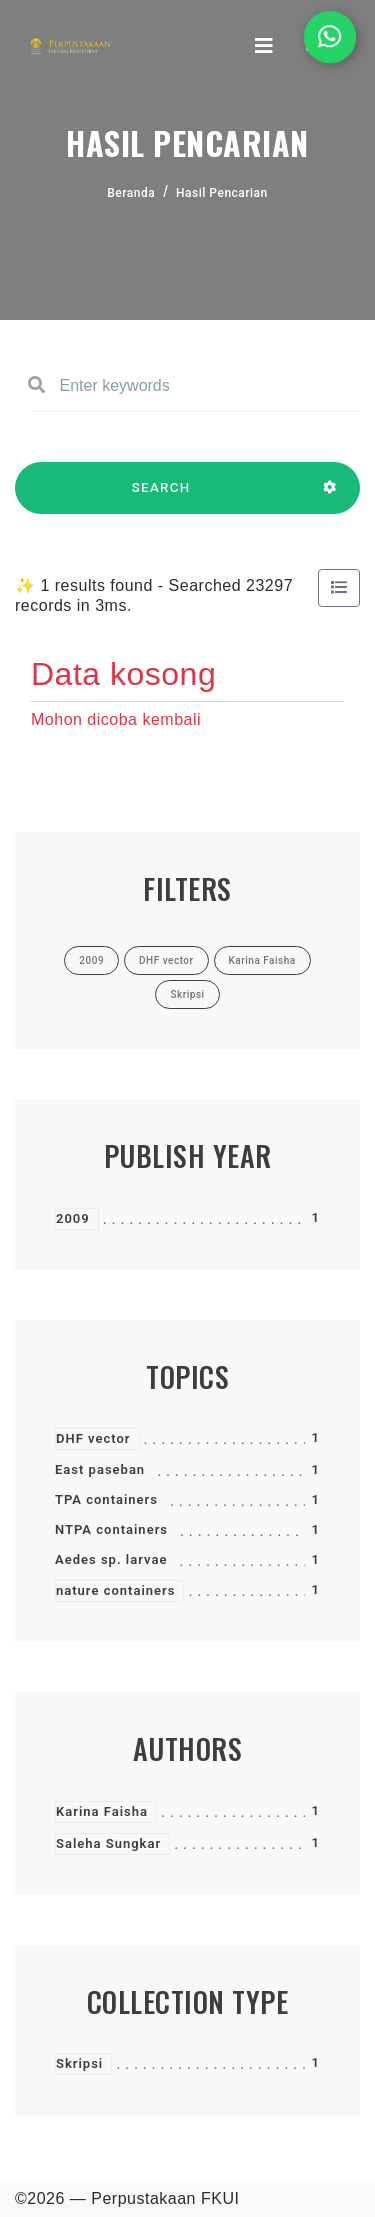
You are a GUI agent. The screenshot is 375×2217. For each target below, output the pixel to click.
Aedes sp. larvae (111, 1559)
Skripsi (79, 2063)
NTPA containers (111, 1529)
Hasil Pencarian (222, 193)
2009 (73, 1218)
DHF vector (93, 1438)
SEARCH (161, 497)
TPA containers (106, 1499)
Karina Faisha (102, 1811)
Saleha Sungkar (108, 1843)
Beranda (131, 193)
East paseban (100, 1469)
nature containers (115, 1590)
